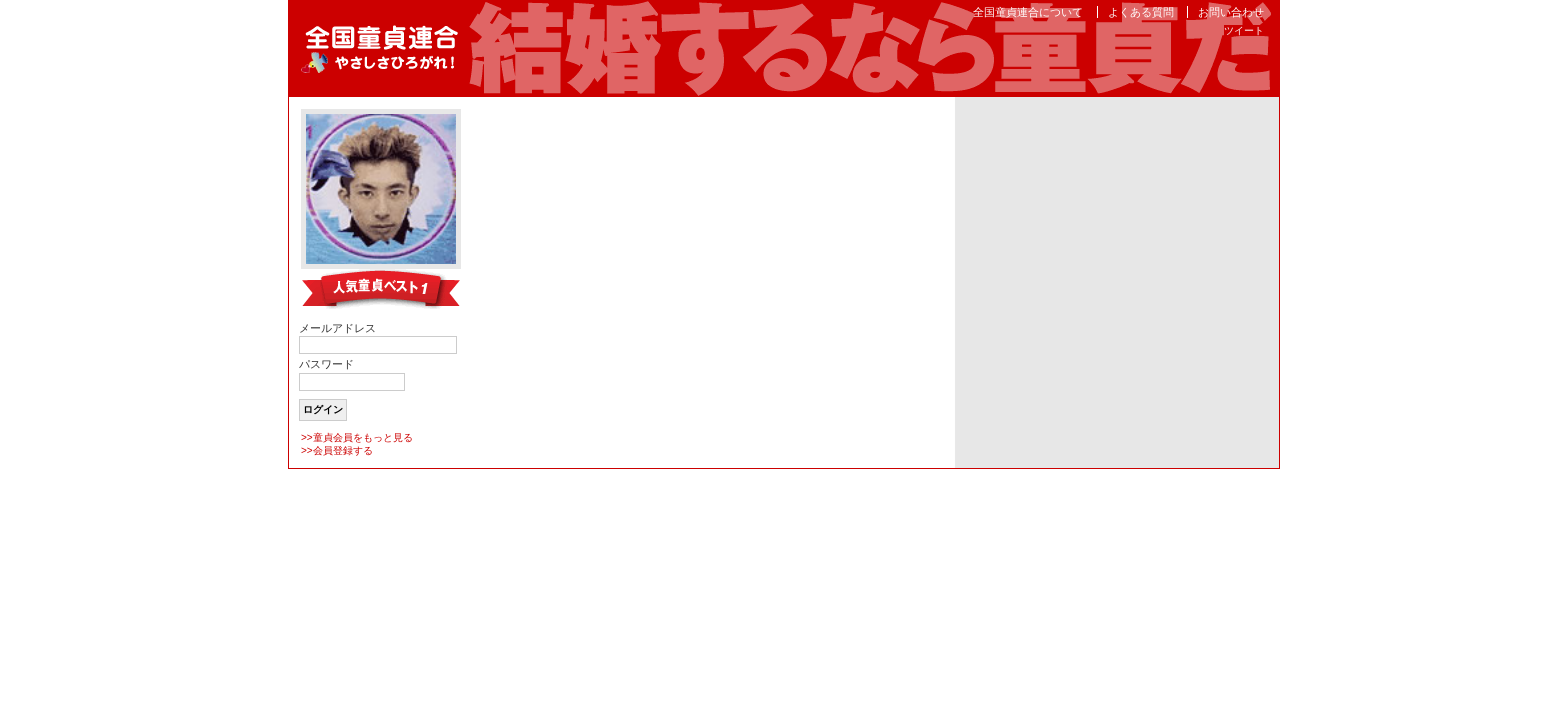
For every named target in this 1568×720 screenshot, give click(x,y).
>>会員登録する (337, 450)
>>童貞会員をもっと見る (357, 437)
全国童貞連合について (1028, 12)
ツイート (1244, 30)
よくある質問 (1141, 12)
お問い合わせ (1231, 12)
